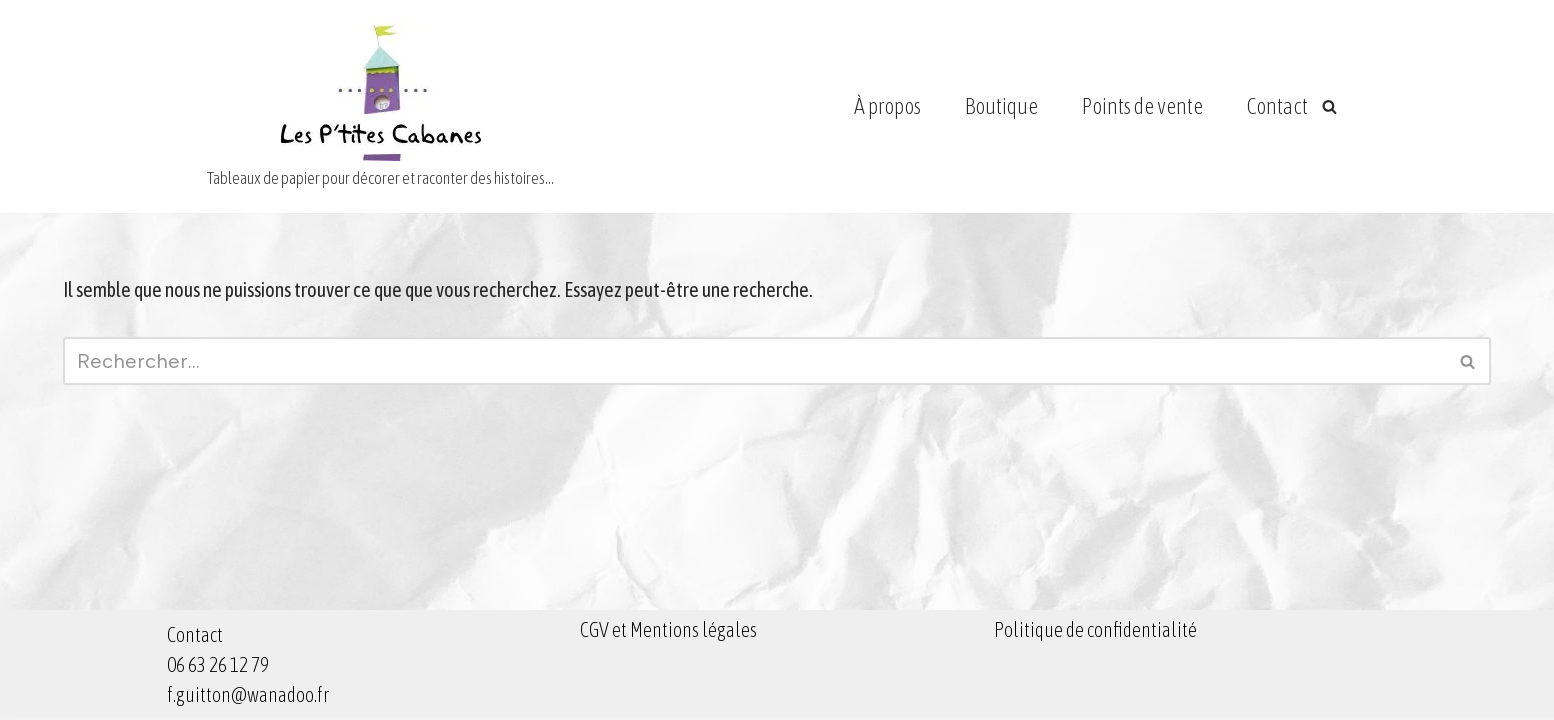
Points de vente (1142, 106)
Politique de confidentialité (1095, 629)
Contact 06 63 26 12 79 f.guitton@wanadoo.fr (248, 664)
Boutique (1001, 106)
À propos (887, 106)
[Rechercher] (1329, 106)
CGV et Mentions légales (668, 629)
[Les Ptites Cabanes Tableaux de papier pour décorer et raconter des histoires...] (380, 106)
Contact (1277, 106)
